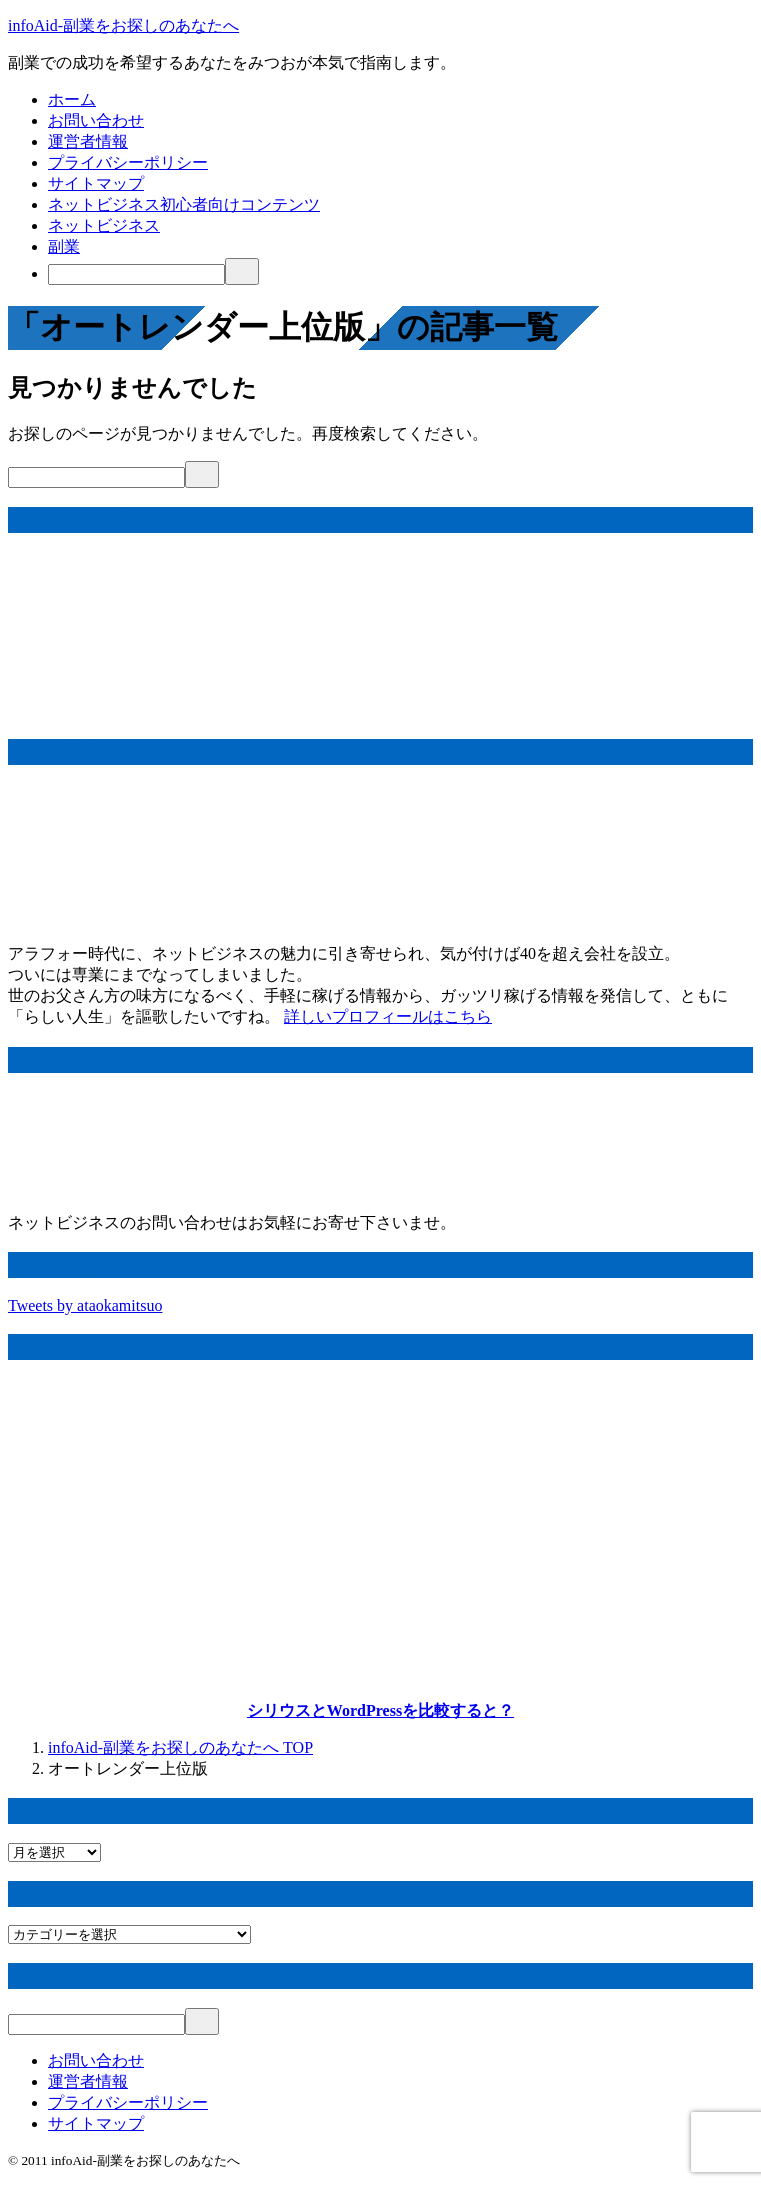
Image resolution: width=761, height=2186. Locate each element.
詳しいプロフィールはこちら (388, 1016)
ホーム (72, 99)
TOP (180, 1747)
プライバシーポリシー (128, 162)
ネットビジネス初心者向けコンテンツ (184, 204)
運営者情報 (88, 141)
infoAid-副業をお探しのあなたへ (123, 25)
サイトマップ (96, 183)
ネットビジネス (104, 225)
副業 (64, 246)
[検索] (136, 274)
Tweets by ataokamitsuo (85, 1305)
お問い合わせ (96, 120)
